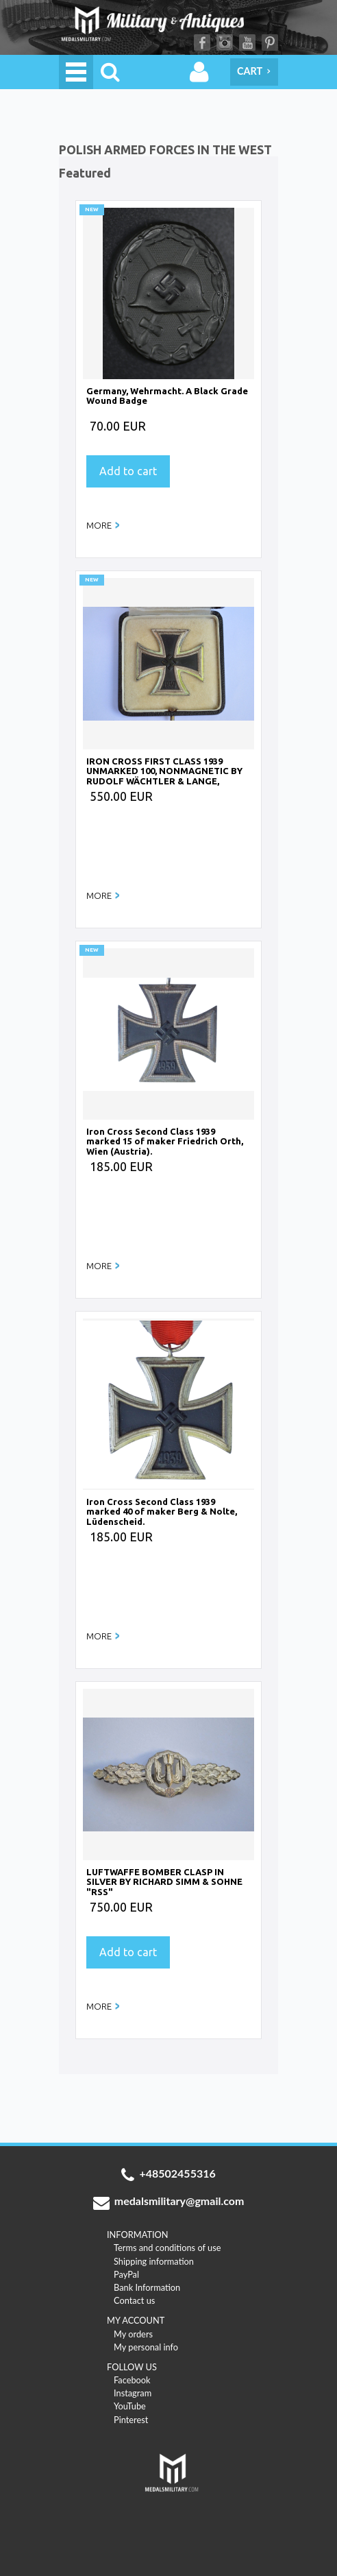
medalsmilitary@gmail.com (169, 2202)
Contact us (134, 2300)
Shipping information (154, 2261)
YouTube (247, 42)
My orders (133, 2333)
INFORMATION (137, 2234)
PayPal (126, 2274)
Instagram (224, 42)
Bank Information (147, 2287)
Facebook (202, 42)
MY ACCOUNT (135, 2320)
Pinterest (270, 42)
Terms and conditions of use (167, 2247)
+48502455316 (168, 2175)
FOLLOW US (132, 2366)
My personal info (146, 2347)
